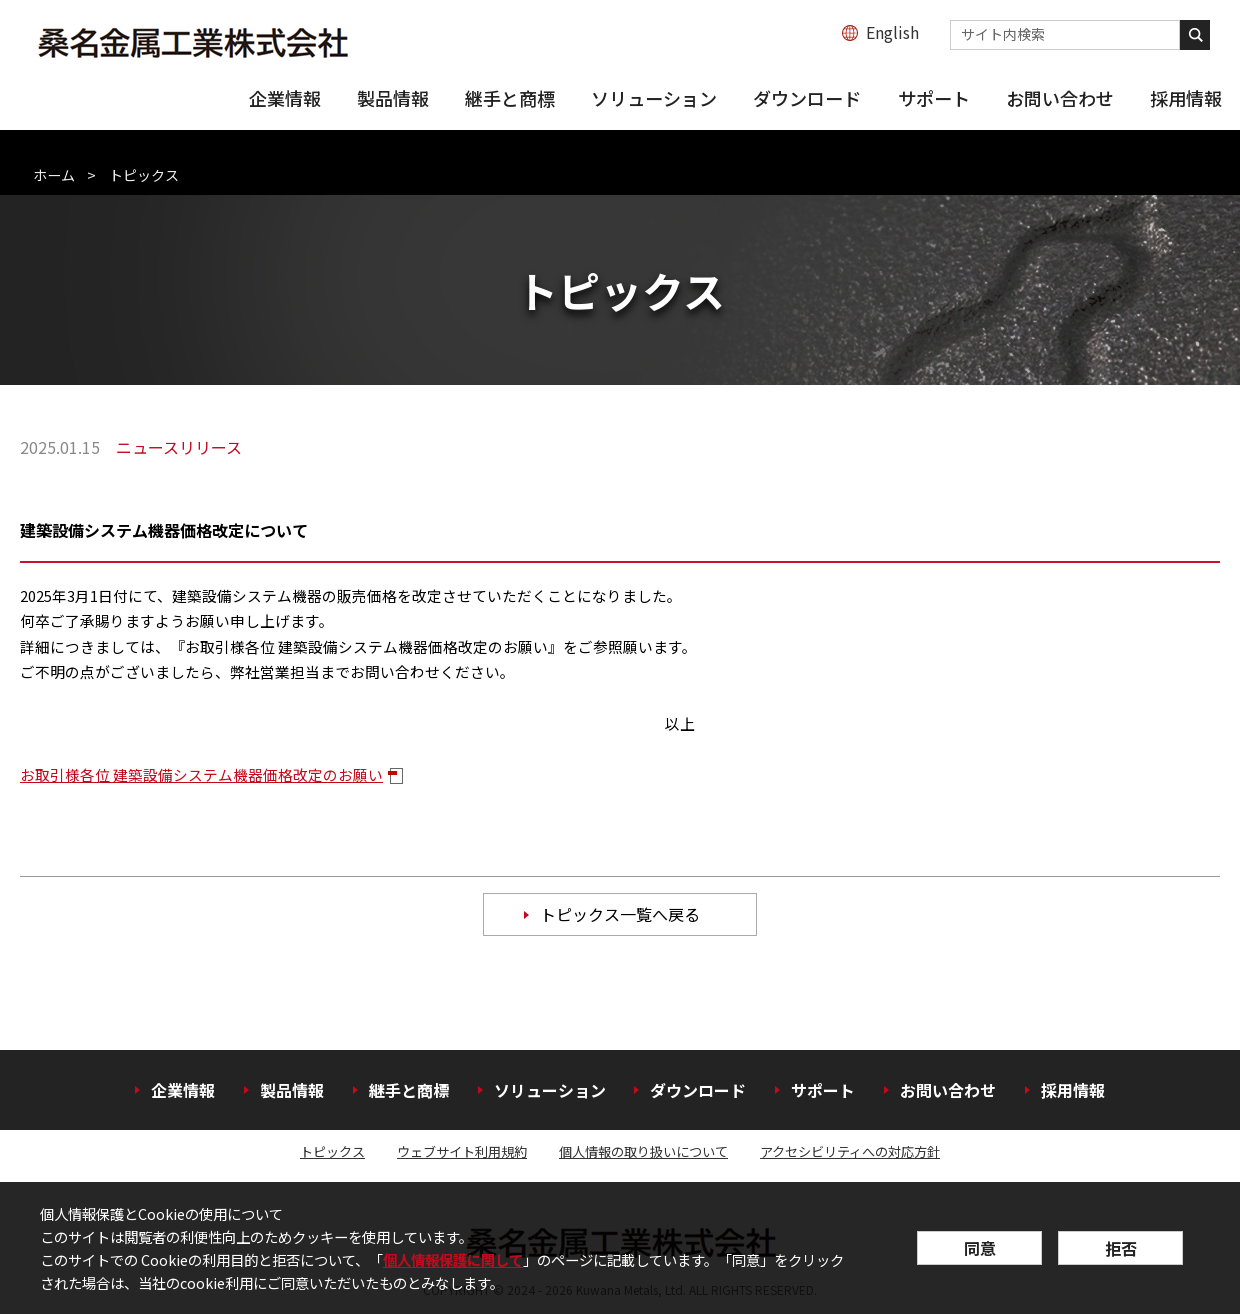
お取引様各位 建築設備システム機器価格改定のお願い (201, 774)
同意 (980, 1248)
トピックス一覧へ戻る (620, 914)
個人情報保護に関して (453, 1259)
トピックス (332, 1151)
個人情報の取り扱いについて (643, 1151)
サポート (934, 98)
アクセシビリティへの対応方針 (850, 1151)
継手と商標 (510, 98)
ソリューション (654, 98)
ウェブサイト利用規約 (462, 1151)
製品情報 (393, 98)
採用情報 (1186, 98)
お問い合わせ (1060, 98)
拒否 (1121, 1248)
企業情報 (285, 98)
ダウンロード (807, 98)
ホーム (54, 175)
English (892, 32)
